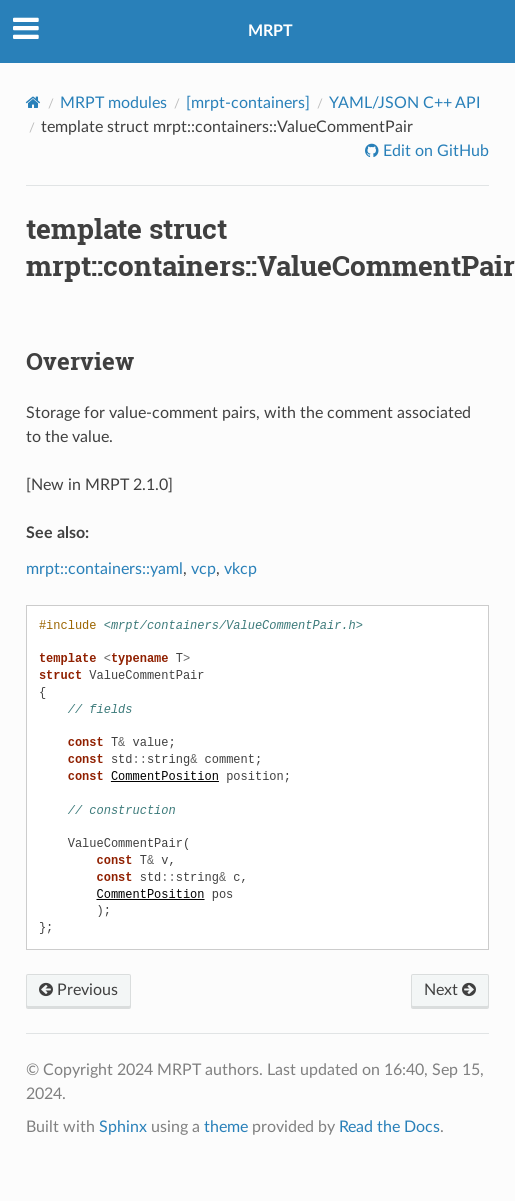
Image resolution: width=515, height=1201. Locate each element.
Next (450, 990)
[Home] (33, 102)
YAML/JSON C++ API (404, 103)
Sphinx (123, 1127)
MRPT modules (113, 103)
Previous (78, 990)
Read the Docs (389, 1127)
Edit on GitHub (434, 151)
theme (226, 1127)
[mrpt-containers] (248, 103)
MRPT (270, 31)
